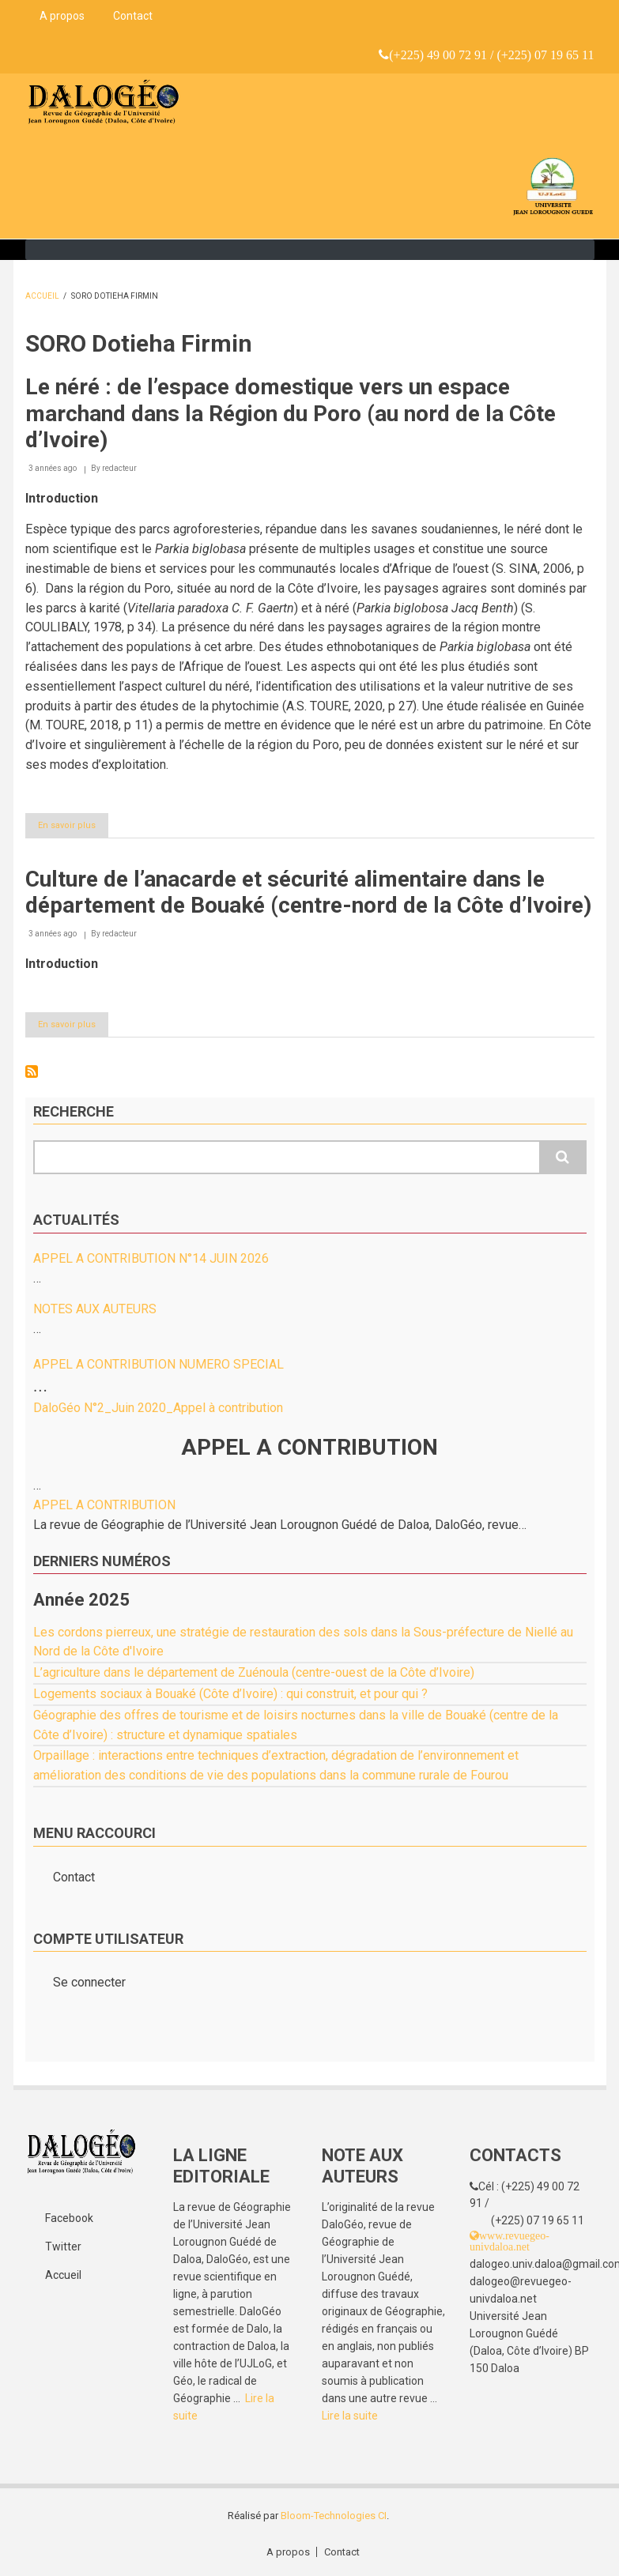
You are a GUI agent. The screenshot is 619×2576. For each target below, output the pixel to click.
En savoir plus (73, 828)
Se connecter (89, 1982)
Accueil (42, 296)
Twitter (63, 2246)
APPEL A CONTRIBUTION (104, 1504)
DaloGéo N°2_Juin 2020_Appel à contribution (158, 1407)
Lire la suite (350, 2415)
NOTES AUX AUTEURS (95, 1308)
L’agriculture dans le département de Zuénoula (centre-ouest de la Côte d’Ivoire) (253, 1672)
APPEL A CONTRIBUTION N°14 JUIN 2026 (151, 1258)
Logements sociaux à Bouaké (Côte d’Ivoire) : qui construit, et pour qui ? (230, 1693)
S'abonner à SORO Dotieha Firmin (31, 1071)
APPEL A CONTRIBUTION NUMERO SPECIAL (158, 1364)
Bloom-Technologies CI (334, 2515)
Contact (133, 15)
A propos (62, 15)
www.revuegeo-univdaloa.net (509, 2241)
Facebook (69, 2218)
